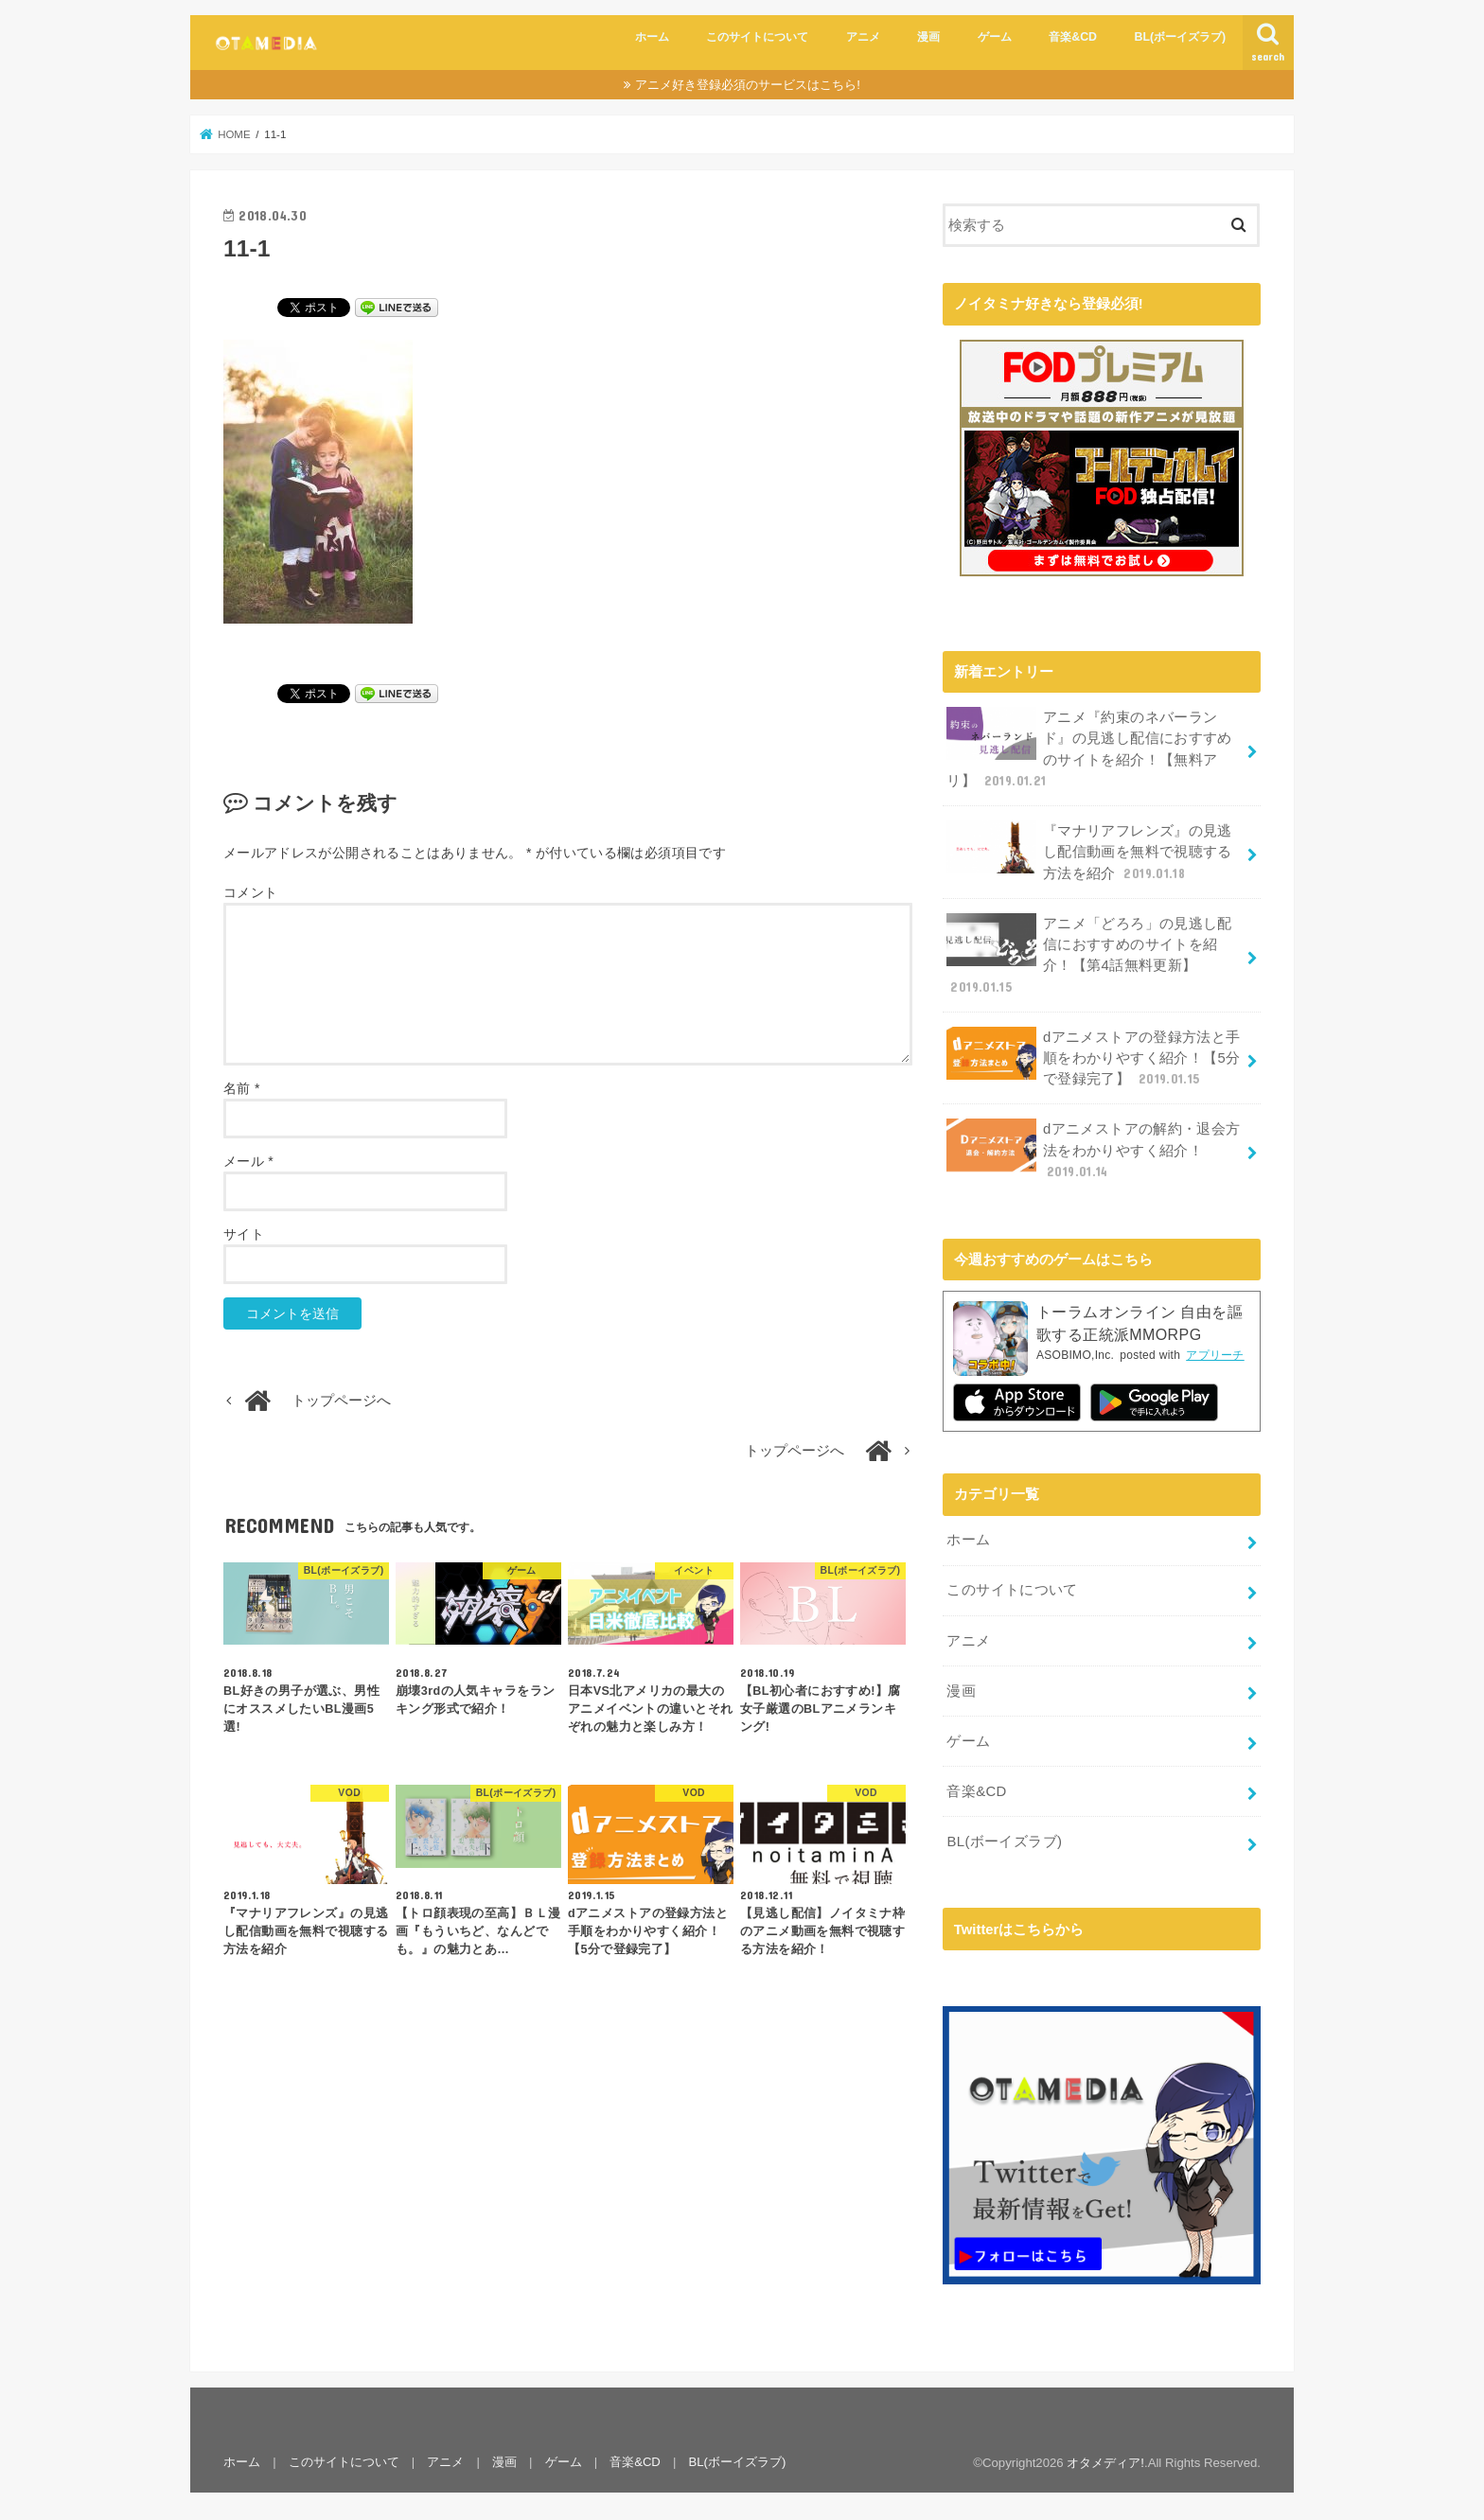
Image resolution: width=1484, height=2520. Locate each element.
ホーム (652, 37)
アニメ (863, 37)
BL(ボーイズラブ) (1181, 37)
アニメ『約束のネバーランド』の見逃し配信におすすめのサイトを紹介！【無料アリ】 (1088, 747)
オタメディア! (1105, 2459)
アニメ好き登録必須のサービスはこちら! (747, 85)
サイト (243, 1234)
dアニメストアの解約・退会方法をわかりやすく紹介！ (1093, 1147)
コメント (250, 892)
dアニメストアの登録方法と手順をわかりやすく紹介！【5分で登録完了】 (1093, 1055)
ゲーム (995, 37)
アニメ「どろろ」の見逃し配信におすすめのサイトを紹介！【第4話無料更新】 (1088, 953)
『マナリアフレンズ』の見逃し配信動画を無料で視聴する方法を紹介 (1088, 850)
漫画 (928, 37)
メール (248, 1161)
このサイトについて (757, 37)
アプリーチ (1215, 1353)
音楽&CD (1073, 37)
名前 (241, 1088)
